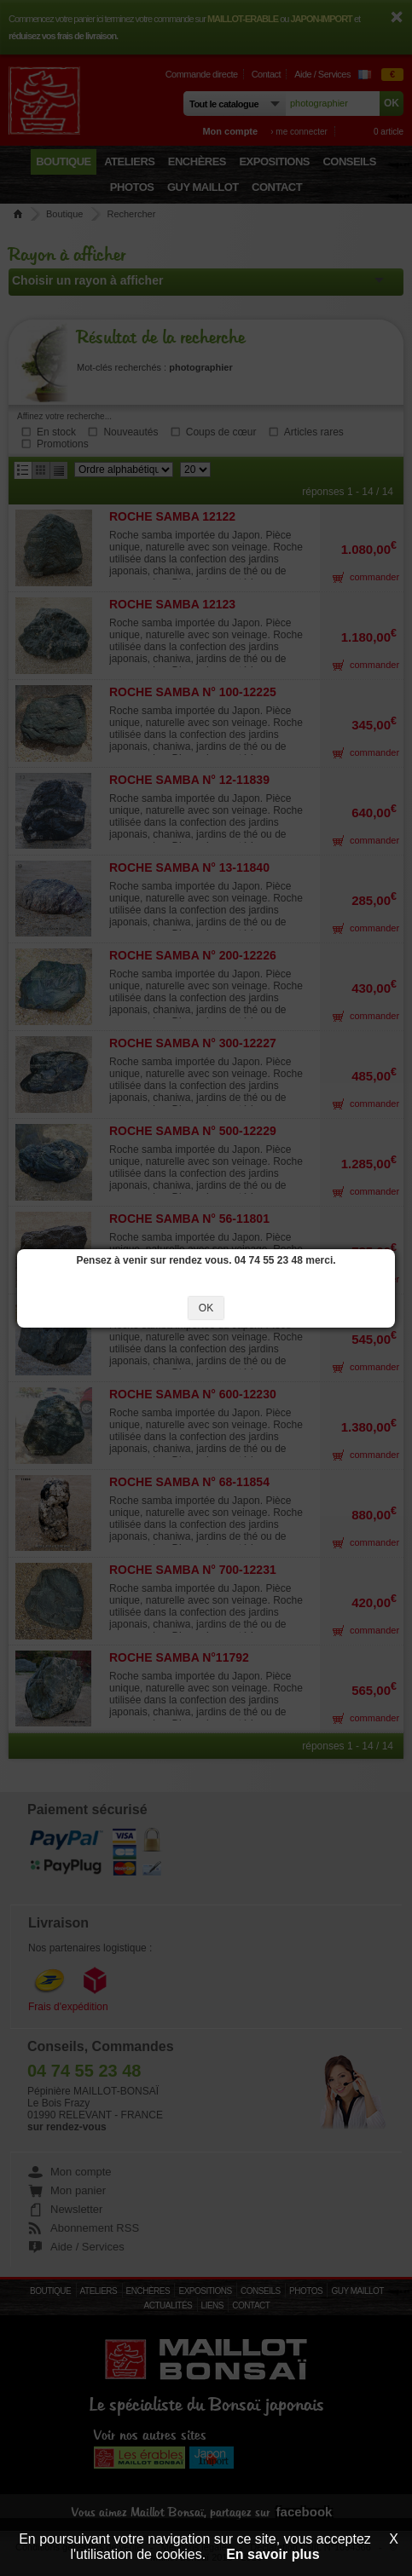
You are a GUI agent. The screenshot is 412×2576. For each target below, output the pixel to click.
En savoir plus (272, 2554)
